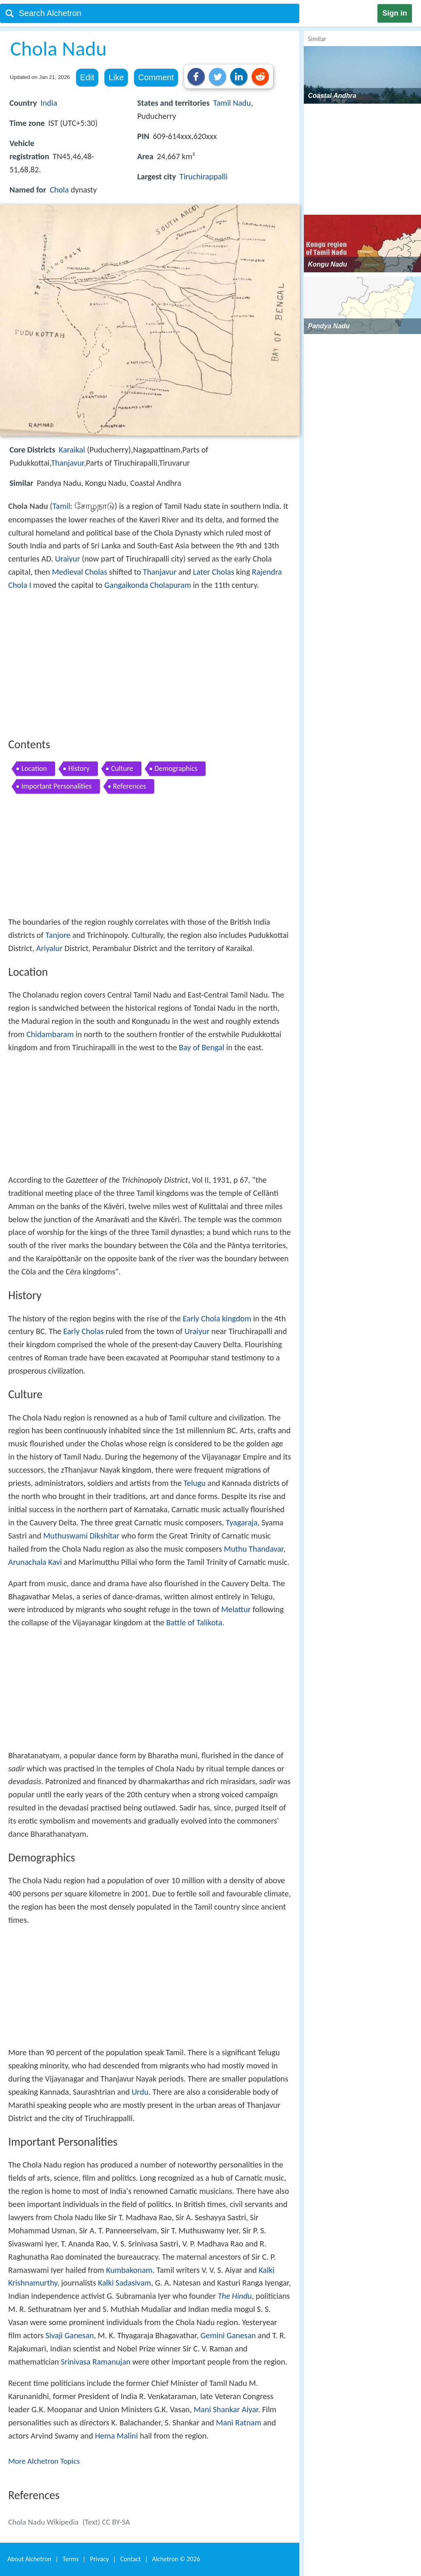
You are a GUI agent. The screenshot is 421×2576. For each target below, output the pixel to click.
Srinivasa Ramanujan (96, 2362)
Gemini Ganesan (228, 2335)
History (79, 768)
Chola (59, 190)
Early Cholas (83, 1331)
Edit (87, 77)
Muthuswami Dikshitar (81, 1536)
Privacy (99, 2559)
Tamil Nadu (232, 103)
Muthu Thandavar (253, 1549)
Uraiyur (67, 559)
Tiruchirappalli (204, 176)
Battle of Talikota (194, 1622)
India (48, 103)
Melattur (236, 1609)
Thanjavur (67, 463)
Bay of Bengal (201, 1047)
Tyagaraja (241, 1522)
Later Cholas (213, 572)
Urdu (140, 2092)
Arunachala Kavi (35, 1562)
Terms (70, 2559)
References (129, 786)
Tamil (61, 506)
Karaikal (72, 450)
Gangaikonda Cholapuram (147, 585)
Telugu (195, 1483)
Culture (122, 768)
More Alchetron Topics (44, 2461)
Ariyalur (49, 948)
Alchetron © (176, 2559)
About (29, 2559)
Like (116, 77)
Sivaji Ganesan (70, 2335)
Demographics (176, 768)
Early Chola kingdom (217, 1318)
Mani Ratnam (238, 2422)
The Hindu (235, 2296)
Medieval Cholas (79, 572)
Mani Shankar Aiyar (226, 2409)
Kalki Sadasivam (124, 2283)
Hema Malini (116, 2436)
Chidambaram (50, 1034)
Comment (156, 77)
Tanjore (57, 935)
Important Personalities (56, 786)
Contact (130, 2559)
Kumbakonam (129, 2270)
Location (34, 768)
